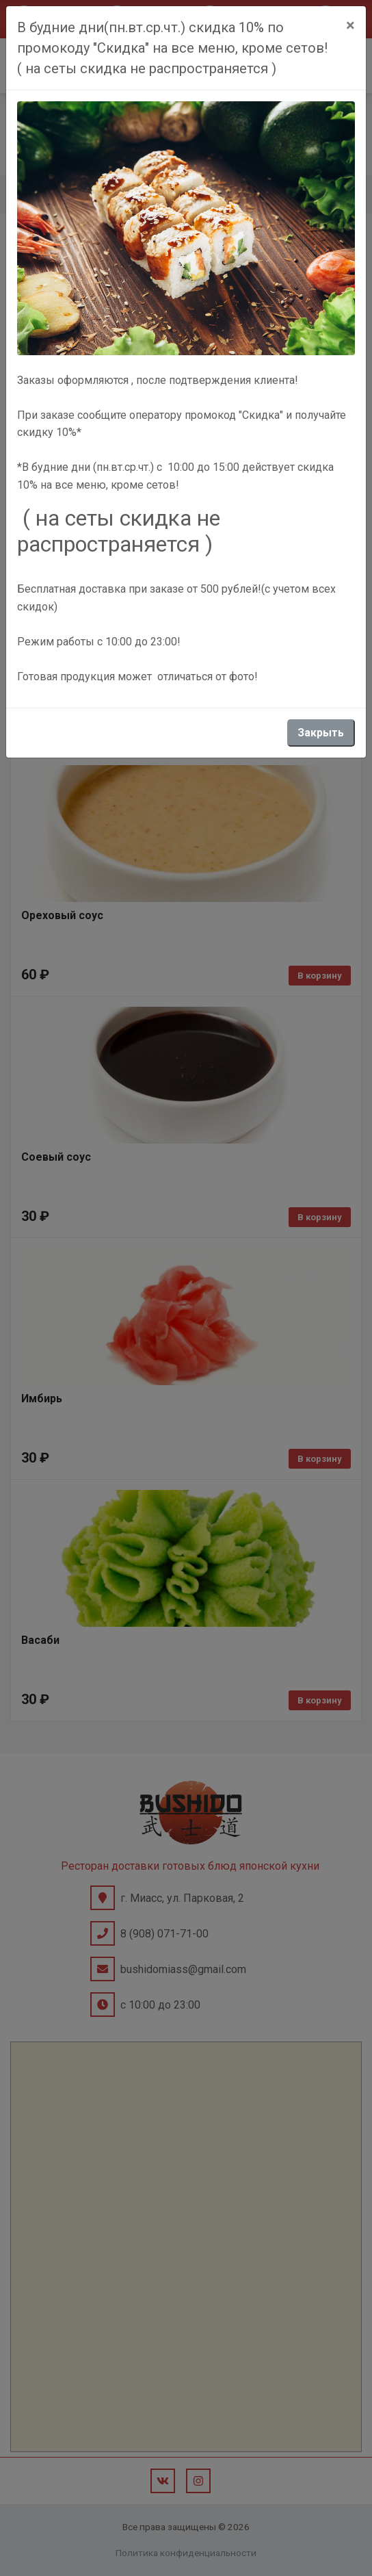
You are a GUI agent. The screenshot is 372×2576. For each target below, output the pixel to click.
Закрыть (320, 732)
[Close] (350, 25)
